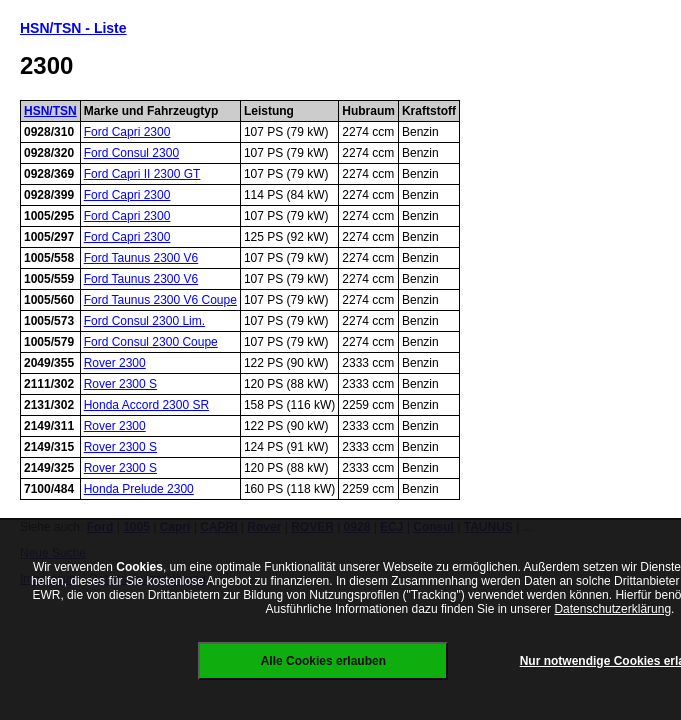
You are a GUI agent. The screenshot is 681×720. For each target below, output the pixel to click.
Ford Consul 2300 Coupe (151, 342)
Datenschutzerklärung (612, 609)
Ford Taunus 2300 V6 (141, 258)
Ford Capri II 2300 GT (142, 174)
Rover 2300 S (120, 384)
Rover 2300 (115, 363)
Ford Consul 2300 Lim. (144, 321)
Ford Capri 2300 (127, 132)
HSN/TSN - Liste (73, 28)
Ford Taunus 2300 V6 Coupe (160, 300)
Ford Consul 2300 (131, 153)
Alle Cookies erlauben (323, 661)
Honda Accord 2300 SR (146, 405)
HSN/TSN (50, 111)
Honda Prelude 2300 (139, 489)
